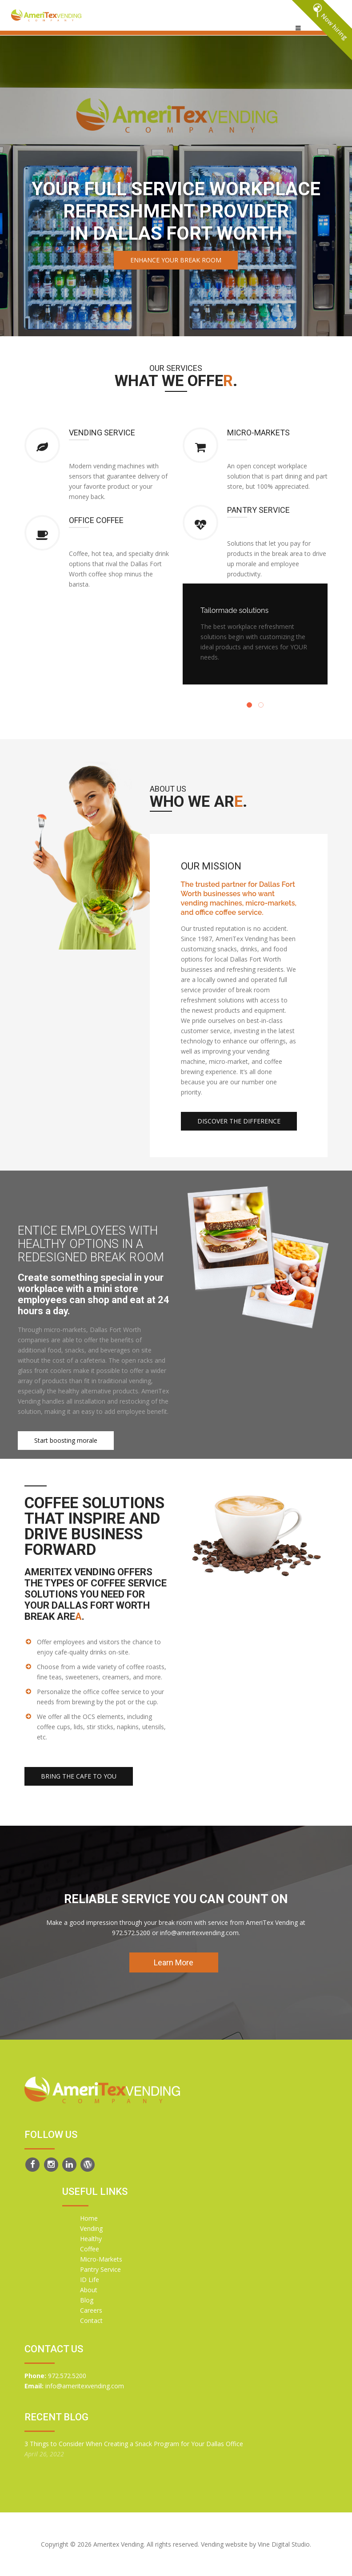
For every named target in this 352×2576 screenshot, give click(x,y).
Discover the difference (238, 1121)
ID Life (89, 2279)
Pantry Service (100, 2269)
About (88, 2290)
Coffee (89, 2249)
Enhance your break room (175, 260)
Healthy (91, 2238)
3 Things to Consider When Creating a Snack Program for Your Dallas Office (133, 2443)
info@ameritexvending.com (84, 2386)
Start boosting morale (65, 1440)
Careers (91, 2310)
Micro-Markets (101, 2259)
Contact (91, 2320)
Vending (91, 2228)
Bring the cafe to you (78, 1776)
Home (89, 2218)
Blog (86, 2300)
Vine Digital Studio (284, 2544)
